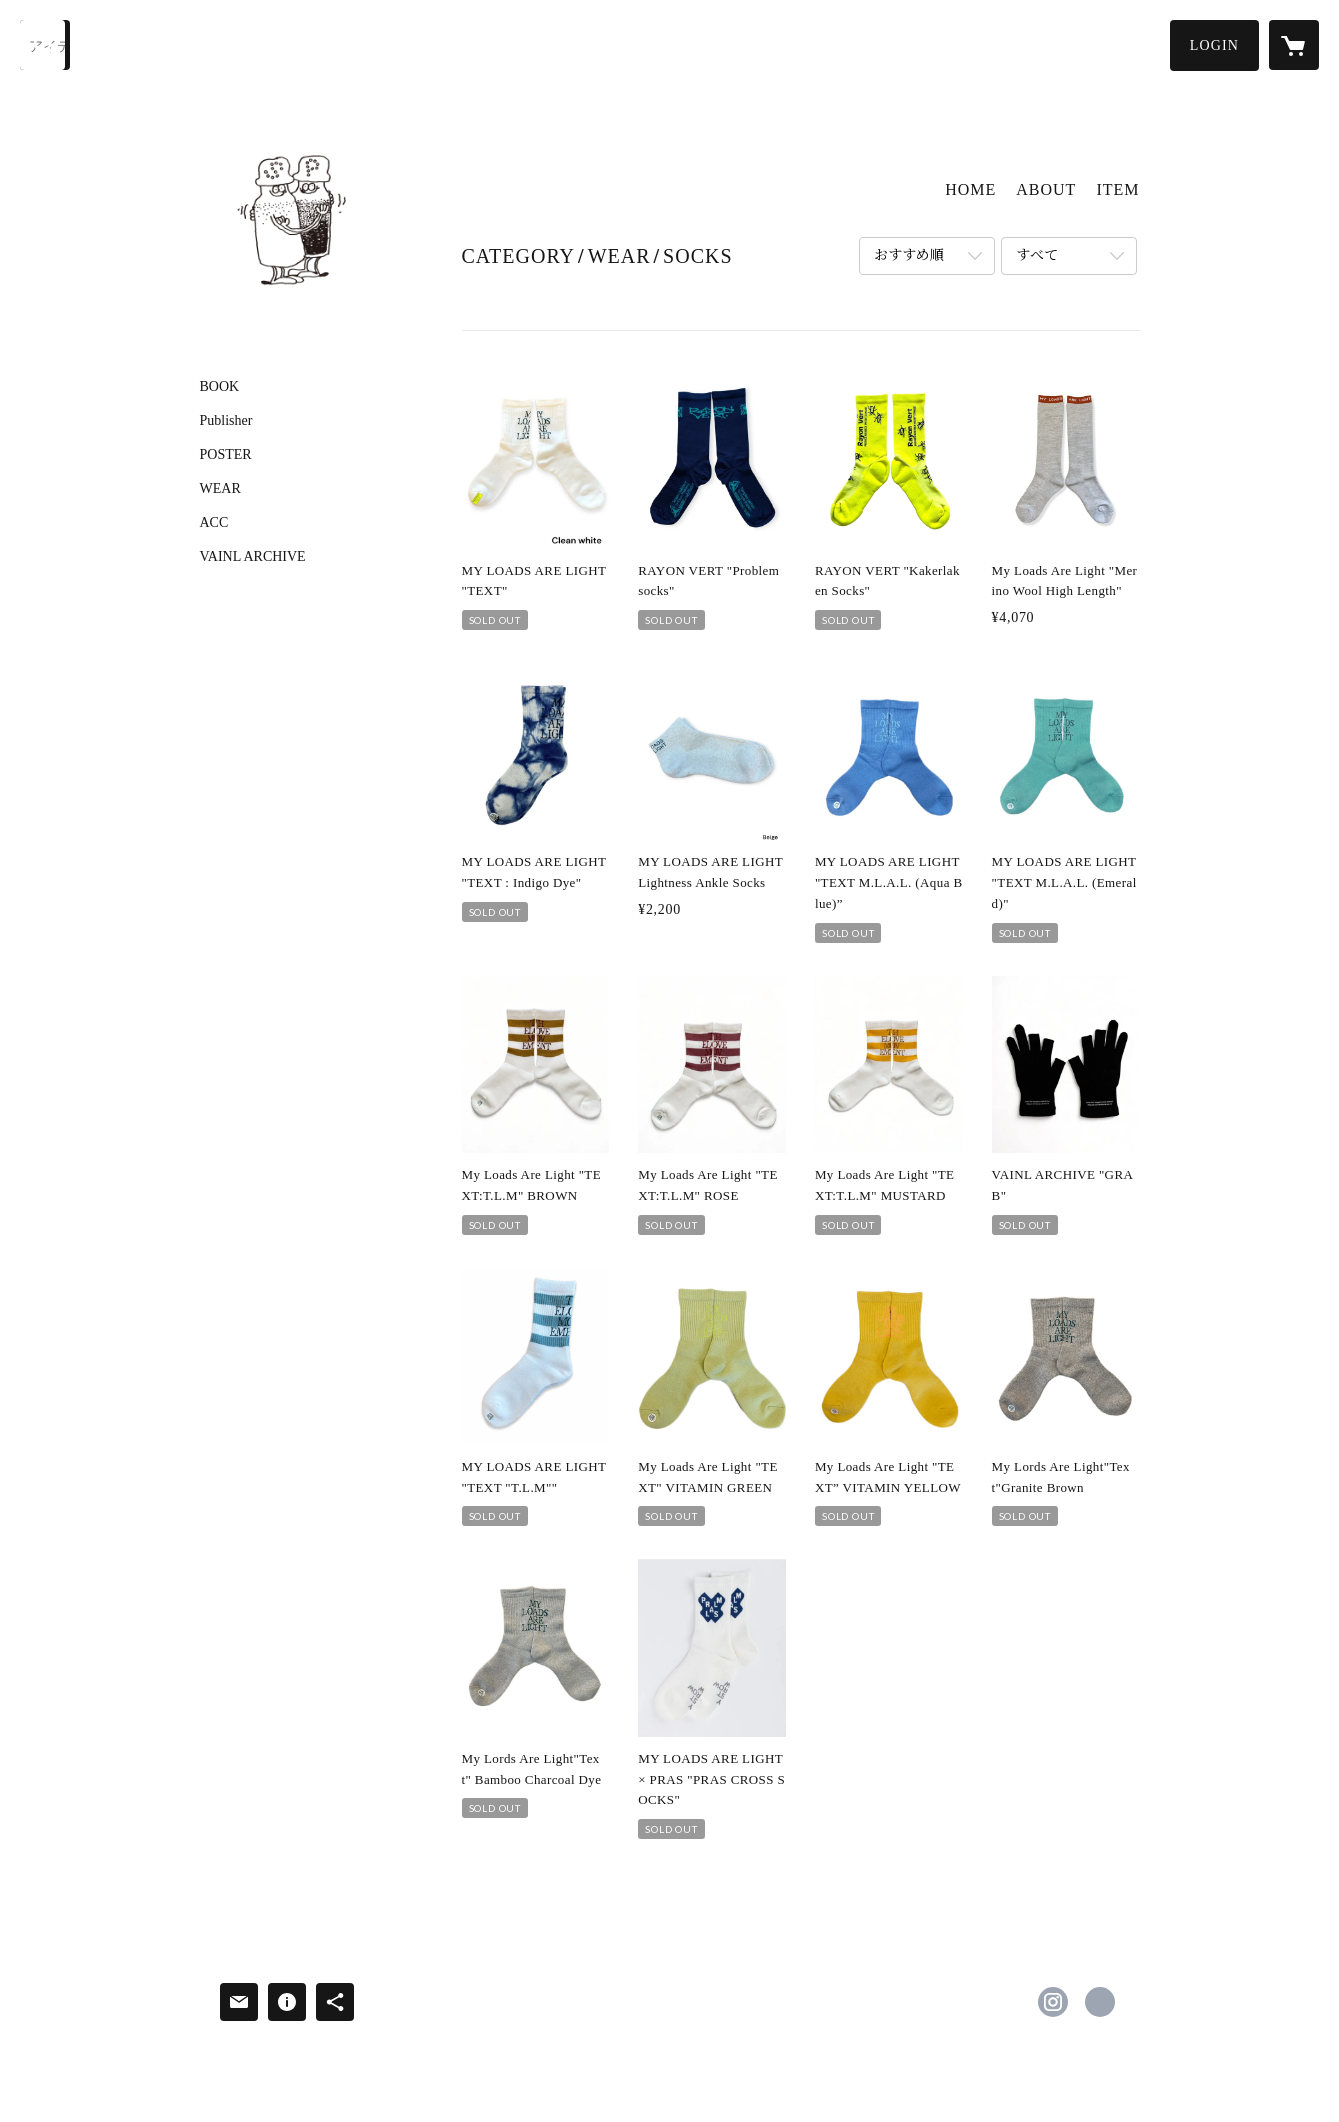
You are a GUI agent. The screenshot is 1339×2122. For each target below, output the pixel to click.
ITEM (1117, 189)
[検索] (45, 45)
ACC (214, 523)
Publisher (226, 421)
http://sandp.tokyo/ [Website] (1100, 2002)
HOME (970, 189)
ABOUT (1046, 189)
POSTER (226, 455)
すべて (1037, 255)
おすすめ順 (909, 255)
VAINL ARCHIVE (253, 557)
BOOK (220, 387)
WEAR (220, 489)
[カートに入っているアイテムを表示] (1294, 45)
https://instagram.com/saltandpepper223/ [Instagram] (1053, 2002)
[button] (1214, 45)
